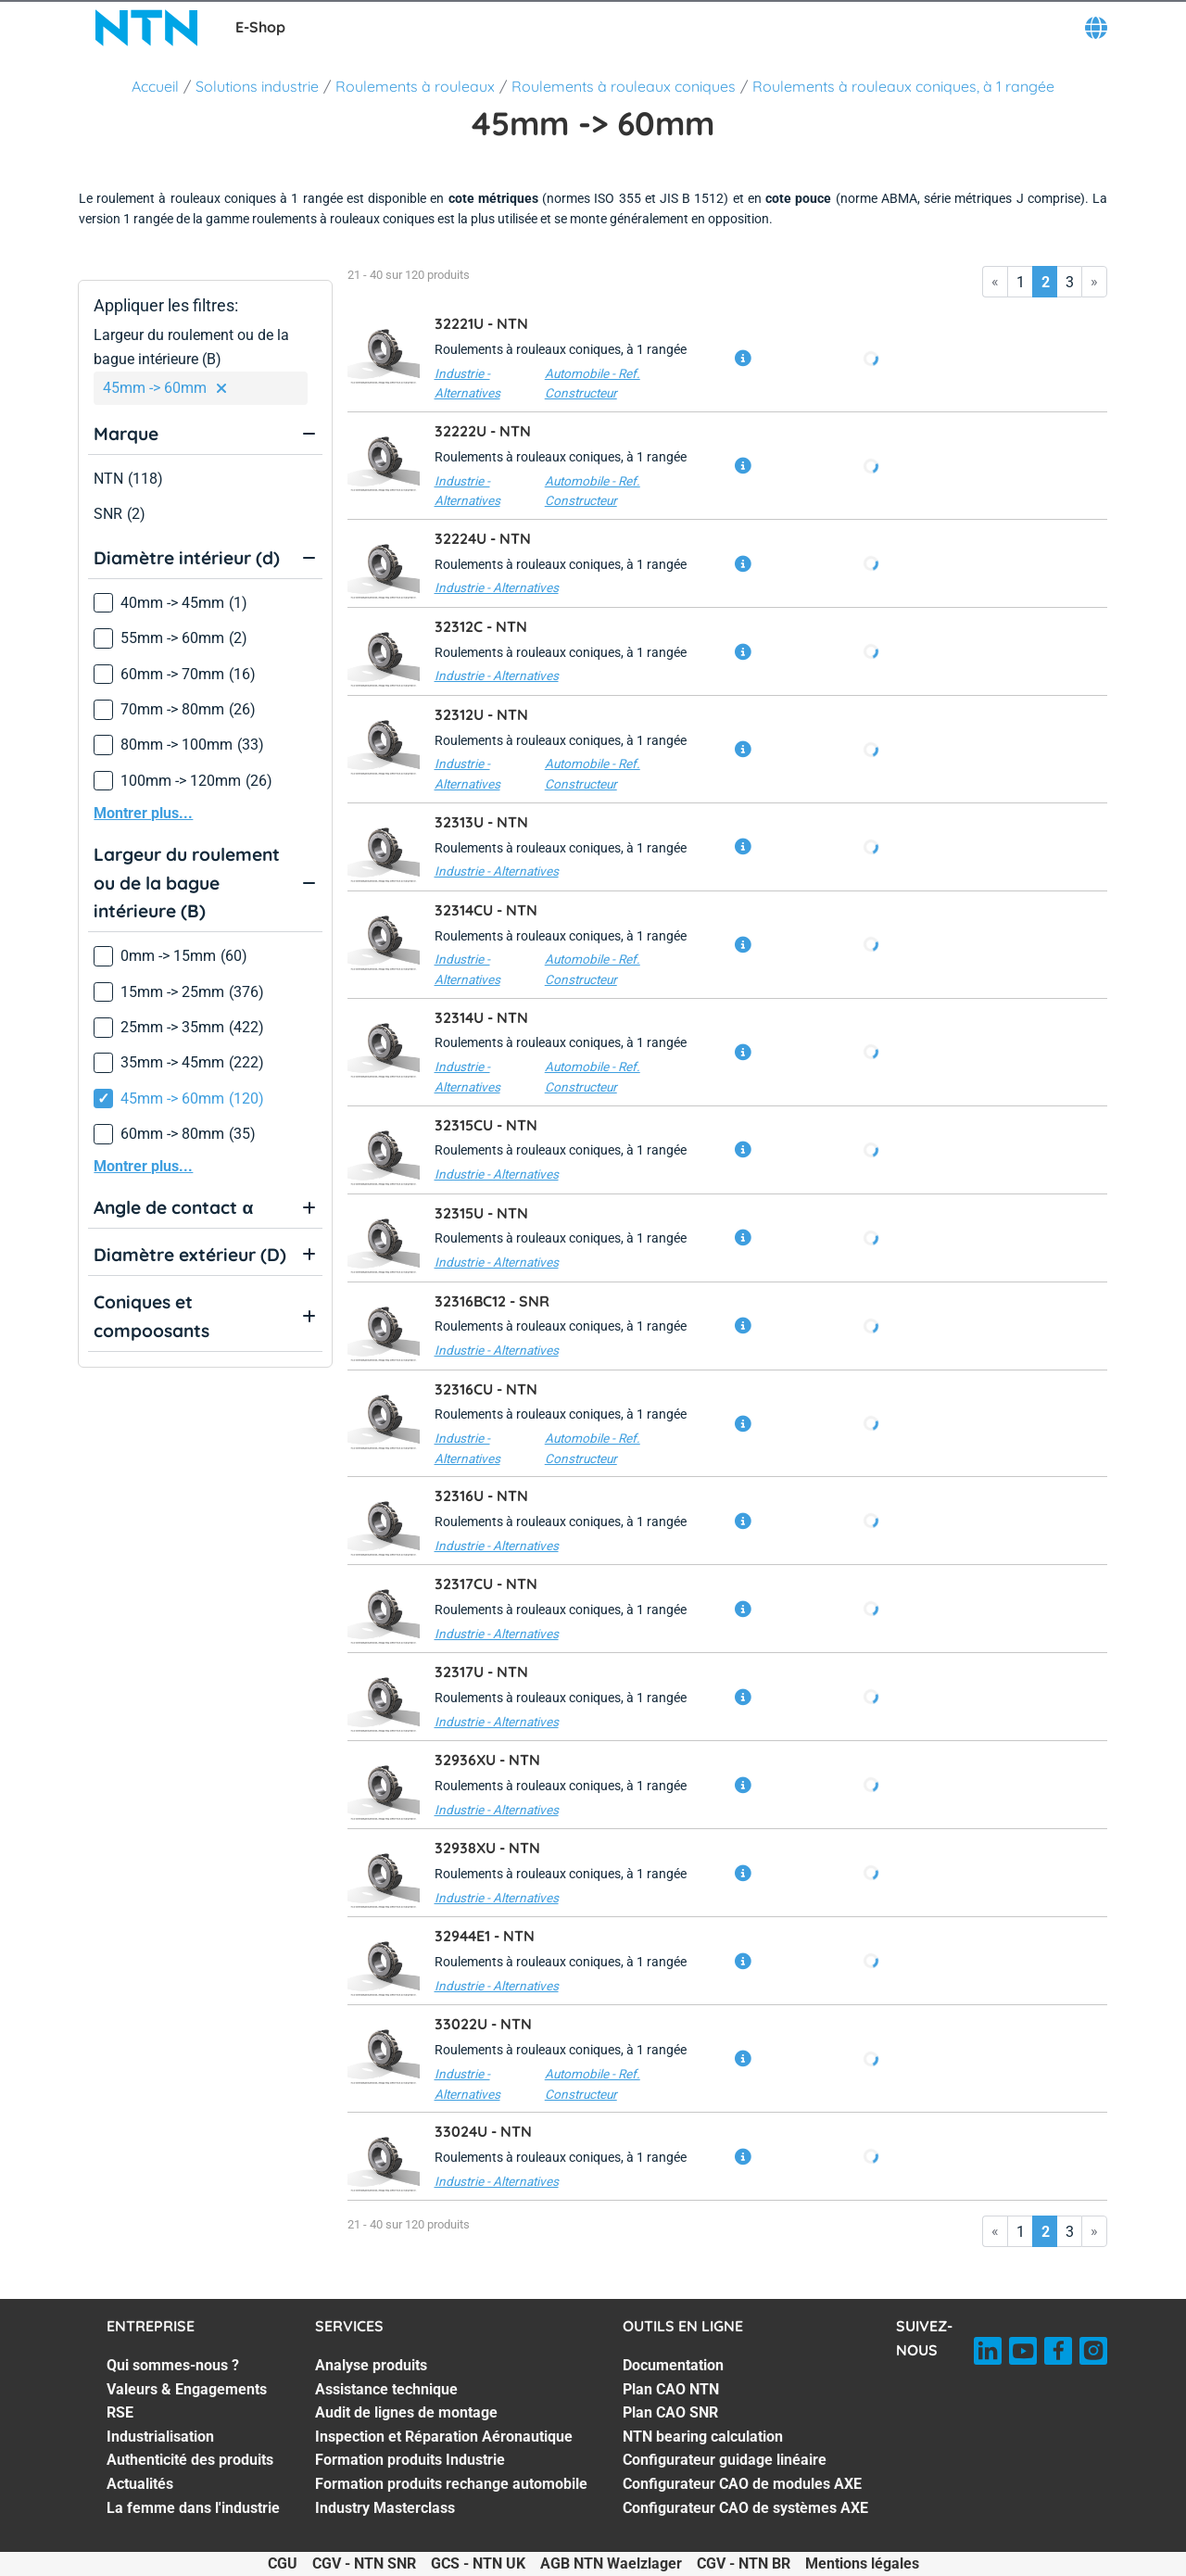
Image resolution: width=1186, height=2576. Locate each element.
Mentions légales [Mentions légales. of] (862, 2563)
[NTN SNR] (146, 27)
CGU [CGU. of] (282, 2563)
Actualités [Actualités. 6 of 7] (140, 2484)
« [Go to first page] (995, 281)
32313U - (481, 822)
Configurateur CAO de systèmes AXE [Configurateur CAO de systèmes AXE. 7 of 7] (745, 2508)
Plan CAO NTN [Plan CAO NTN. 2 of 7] (671, 2389)
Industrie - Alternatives (467, 383)
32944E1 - (485, 1935)
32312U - (481, 714)
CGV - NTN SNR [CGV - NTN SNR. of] (364, 2563)
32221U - (481, 323)
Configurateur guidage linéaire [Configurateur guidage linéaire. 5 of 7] (724, 2460)
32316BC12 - (492, 1301)
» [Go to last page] (1094, 281)
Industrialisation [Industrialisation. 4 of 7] (160, 2436)
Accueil (155, 86)
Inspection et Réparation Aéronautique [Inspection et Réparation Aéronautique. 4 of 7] (444, 2436)
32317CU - (486, 1583)
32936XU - (487, 1759)
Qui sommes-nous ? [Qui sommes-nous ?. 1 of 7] (173, 2365)
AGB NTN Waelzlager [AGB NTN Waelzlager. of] (611, 2563)
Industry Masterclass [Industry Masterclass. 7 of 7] (385, 2508)
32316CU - (486, 1389)
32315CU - (486, 1125)
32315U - (481, 1213)
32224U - (483, 538)
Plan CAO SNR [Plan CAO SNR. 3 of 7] (670, 2412)
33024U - (483, 2131)
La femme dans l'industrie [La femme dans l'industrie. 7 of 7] (193, 2508)
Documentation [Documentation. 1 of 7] (673, 2365)
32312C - (481, 626)
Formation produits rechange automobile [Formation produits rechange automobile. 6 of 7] (451, 2484)
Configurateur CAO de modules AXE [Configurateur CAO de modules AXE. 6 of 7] (742, 2484)
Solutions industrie (257, 86)
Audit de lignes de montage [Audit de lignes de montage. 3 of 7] (406, 2412)
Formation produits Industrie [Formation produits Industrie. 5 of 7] (410, 2460)
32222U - (483, 431)
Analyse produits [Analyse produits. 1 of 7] (371, 2365)
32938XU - (487, 1847)
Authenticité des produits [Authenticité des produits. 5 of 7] (190, 2460)
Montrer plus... (143, 813)
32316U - (481, 1495)
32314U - (481, 1017)
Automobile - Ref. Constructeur (592, 383)
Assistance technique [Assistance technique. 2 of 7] (386, 2389)
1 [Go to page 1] (1020, 282)
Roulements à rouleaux (415, 86)
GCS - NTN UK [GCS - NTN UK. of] (478, 2563)
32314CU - (486, 910)
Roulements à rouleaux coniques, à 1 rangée (903, 86)
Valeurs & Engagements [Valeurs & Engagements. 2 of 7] (187, 2389)
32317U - (481, 1671)
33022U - (483, 2023)
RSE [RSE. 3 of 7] (120, 2412)
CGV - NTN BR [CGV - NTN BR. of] (743, 2563)
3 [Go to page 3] (1070, 282)
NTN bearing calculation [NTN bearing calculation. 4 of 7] (703, 2436)
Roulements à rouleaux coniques (623, 86)
